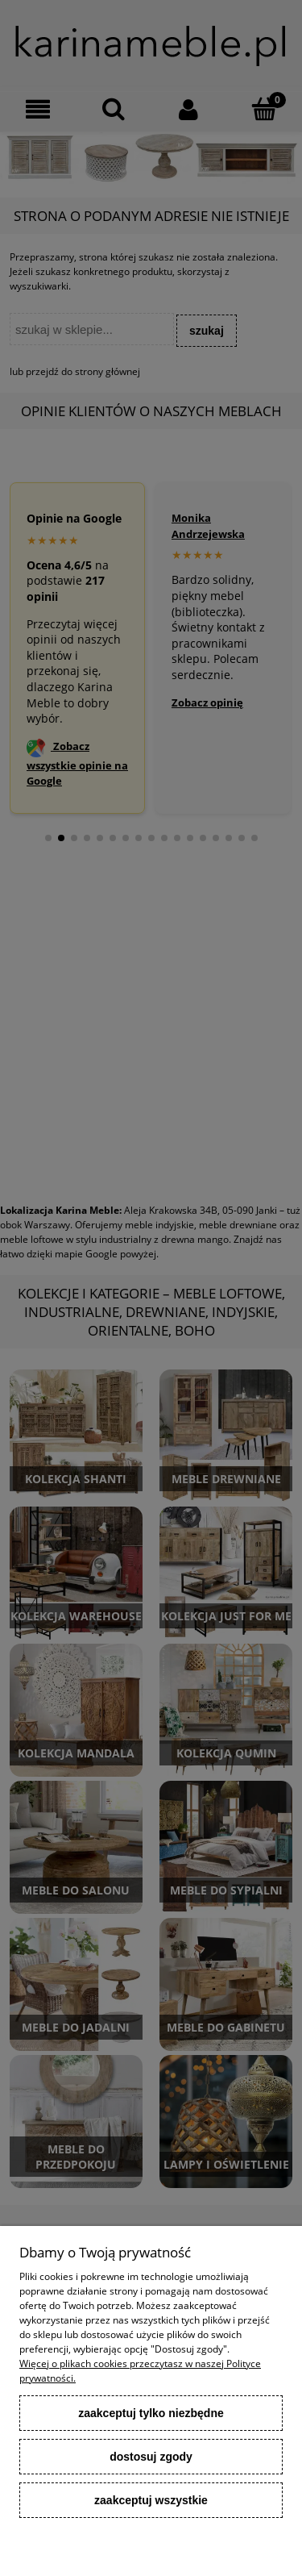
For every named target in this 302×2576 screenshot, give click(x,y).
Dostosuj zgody (151, 2456)
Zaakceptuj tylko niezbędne (151, 2413)
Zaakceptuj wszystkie (151, 2500)
